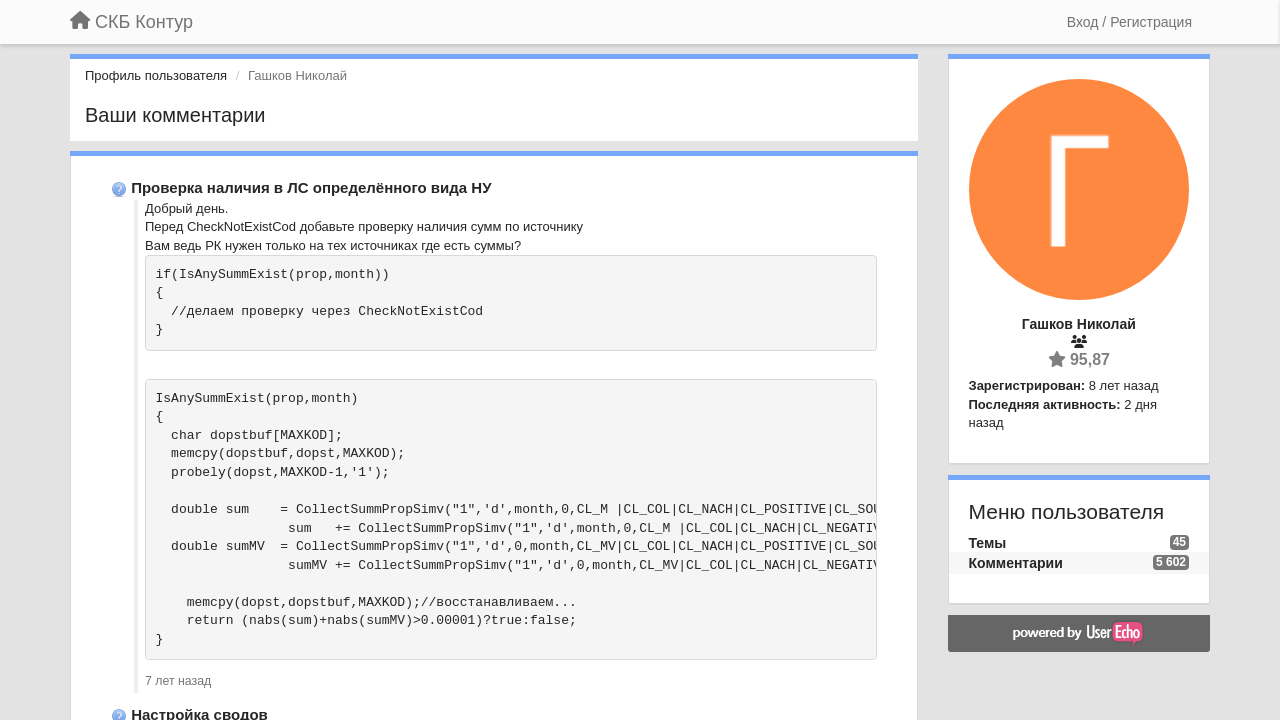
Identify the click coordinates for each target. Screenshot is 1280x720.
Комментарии (1016, 563)
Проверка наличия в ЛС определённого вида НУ (311, 187)
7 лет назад (178, 681)
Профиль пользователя (156, 75)
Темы (988, 543)
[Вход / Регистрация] (1129, 22)
